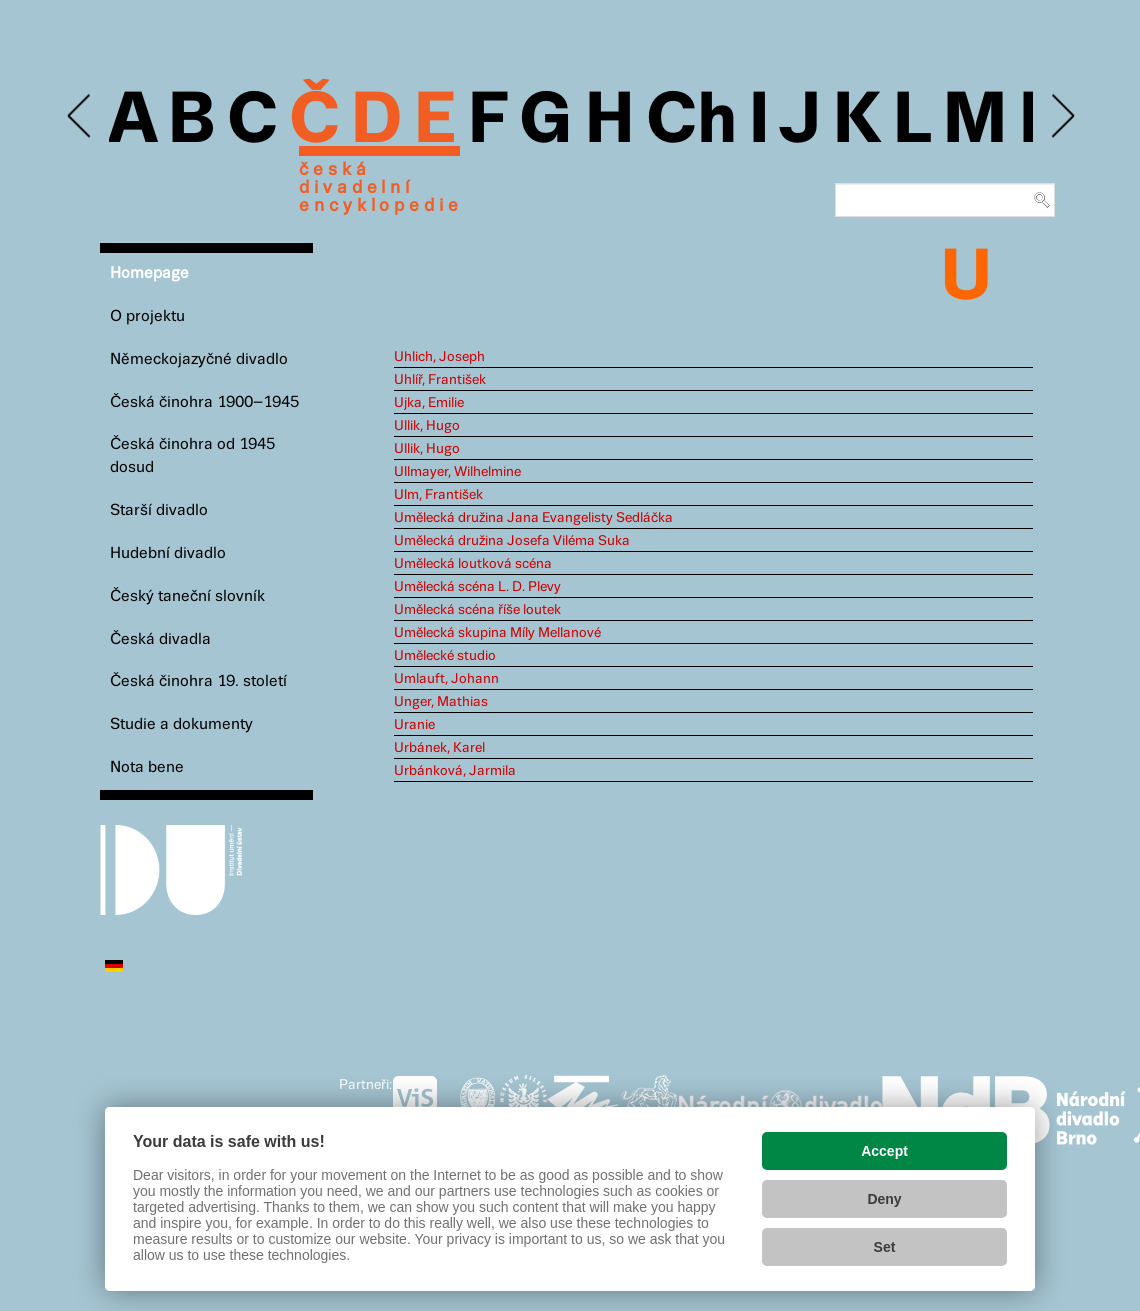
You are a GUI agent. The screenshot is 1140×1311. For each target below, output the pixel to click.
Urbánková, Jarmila (455, 771)
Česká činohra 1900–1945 (204, 402)
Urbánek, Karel (439, 748)
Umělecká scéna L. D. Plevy (477, 587)
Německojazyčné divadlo (199, 359)
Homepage (149, 273)
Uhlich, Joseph (439, 357)
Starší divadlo (159, 510)
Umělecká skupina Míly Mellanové (497, 633)
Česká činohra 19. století (198, 681)
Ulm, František (438, 495)
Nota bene (147, 767)
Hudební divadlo (168, 553)
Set (885, 1247)
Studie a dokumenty (181, 724)
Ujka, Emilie (429, 403)
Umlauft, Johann (446, 679)
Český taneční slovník (187, 596)
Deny (884, 1199)
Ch (691, 122)
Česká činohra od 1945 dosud (192, 456)
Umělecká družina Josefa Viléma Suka (512, 541)
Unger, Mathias (441, 702)
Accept (884, 1151)
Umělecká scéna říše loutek (477, 610)
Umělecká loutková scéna (473, 564)
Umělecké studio (445, 656)
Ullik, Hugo (427, 426)
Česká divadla (160, 639)
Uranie (414, 725)
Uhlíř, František (440, 380)
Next (1061, 116)
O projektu (147, 316)
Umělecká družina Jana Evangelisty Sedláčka (533, 518)
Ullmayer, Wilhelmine (457, 472)
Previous (80, 116)
